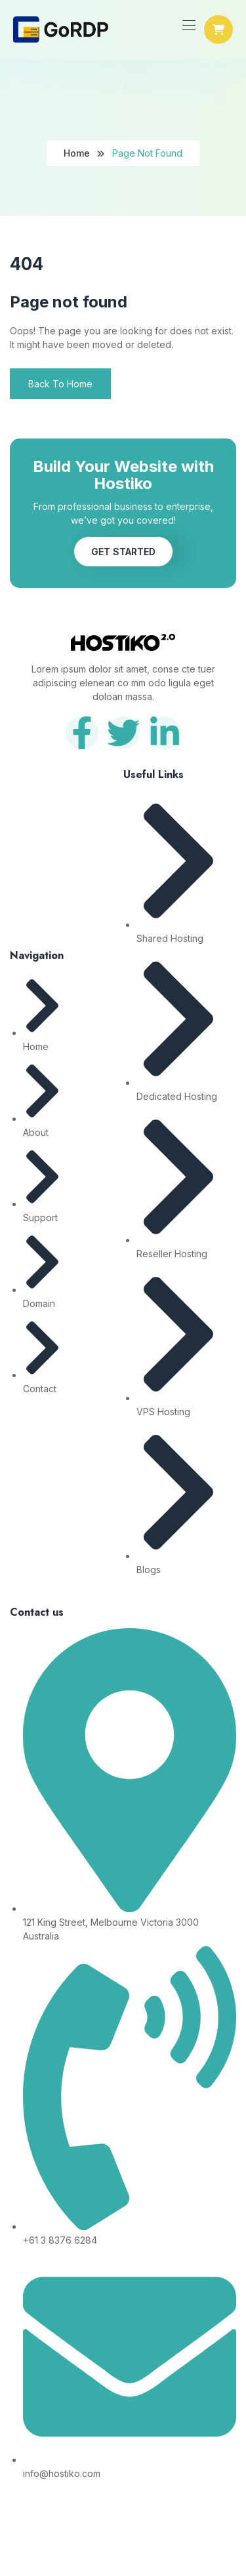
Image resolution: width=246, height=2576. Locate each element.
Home (77, 153)
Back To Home (60, 383)
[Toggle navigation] (187, 25)
